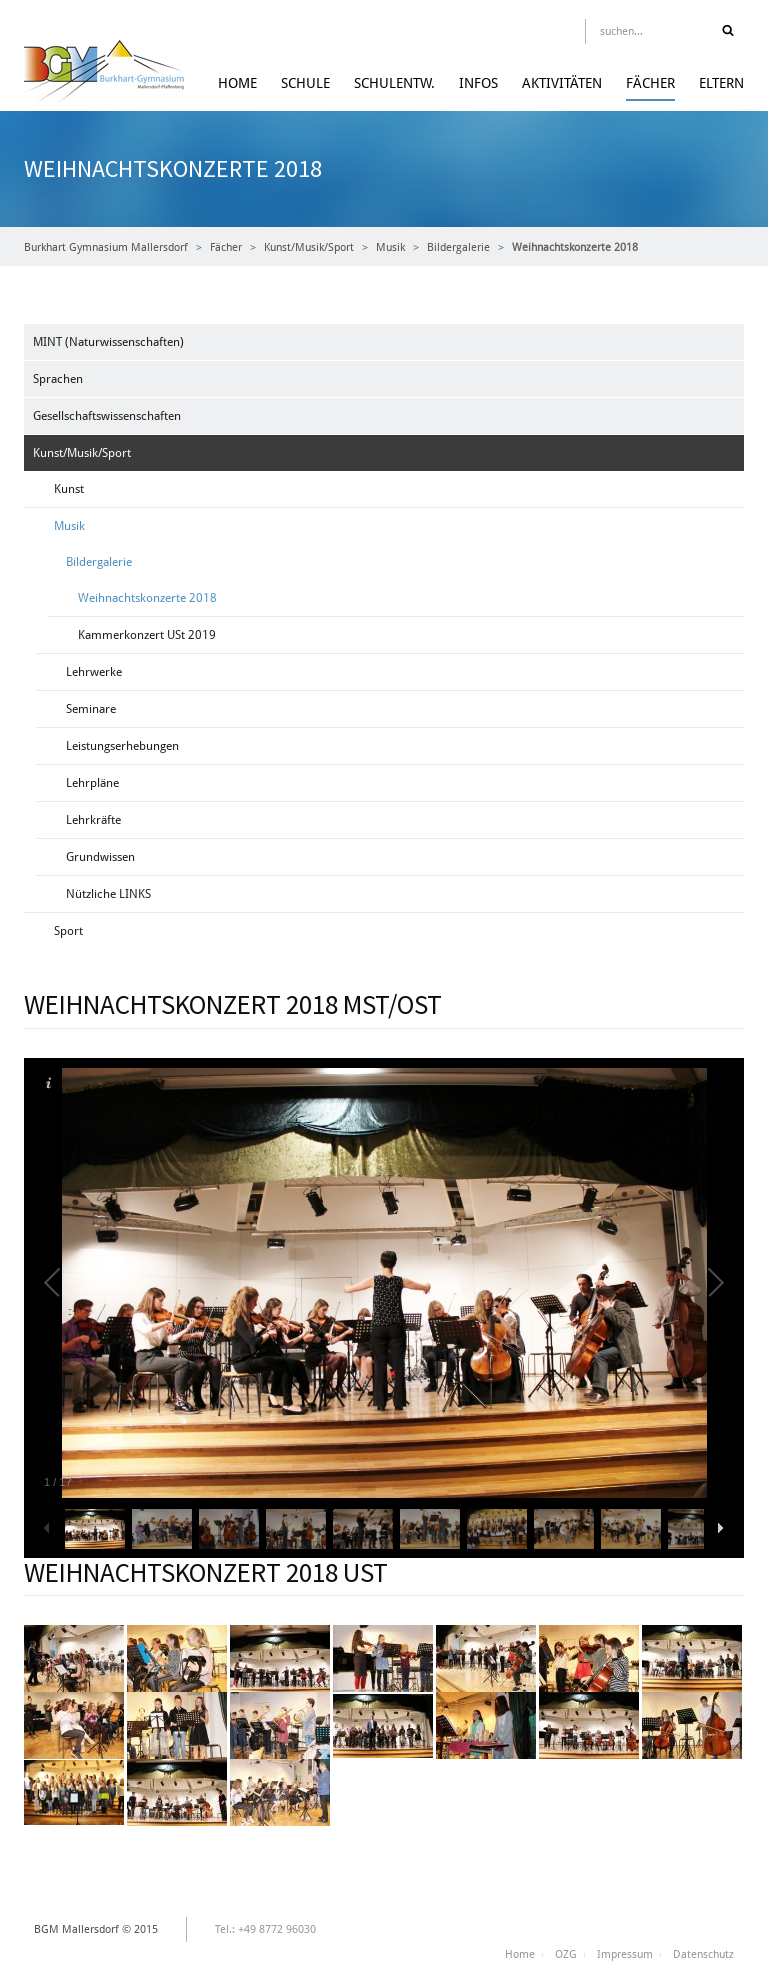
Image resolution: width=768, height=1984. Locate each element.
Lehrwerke (94, 672)
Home (237, 83)
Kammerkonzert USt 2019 (147, 635)
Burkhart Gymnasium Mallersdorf (106, 247)
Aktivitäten (562, 83)
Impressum (625, 1954)
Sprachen (58, 379)
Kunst (69, 489)
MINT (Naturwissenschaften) (108, 342)
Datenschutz (703, 1954)
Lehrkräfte (93, 820)
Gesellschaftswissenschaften (107, 416)
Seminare (91, 709)
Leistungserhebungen (122, 746)
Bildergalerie (458, 247)
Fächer (650, 83)
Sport (68, 931)
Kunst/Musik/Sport (309, 247)
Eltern (721, 83)
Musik (390, 247)
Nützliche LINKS (108, 894)
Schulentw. (394, 83)
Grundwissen (100, 857)
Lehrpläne (92, 783)
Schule (305, 83)
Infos (478, 83)
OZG (566, 1954)
